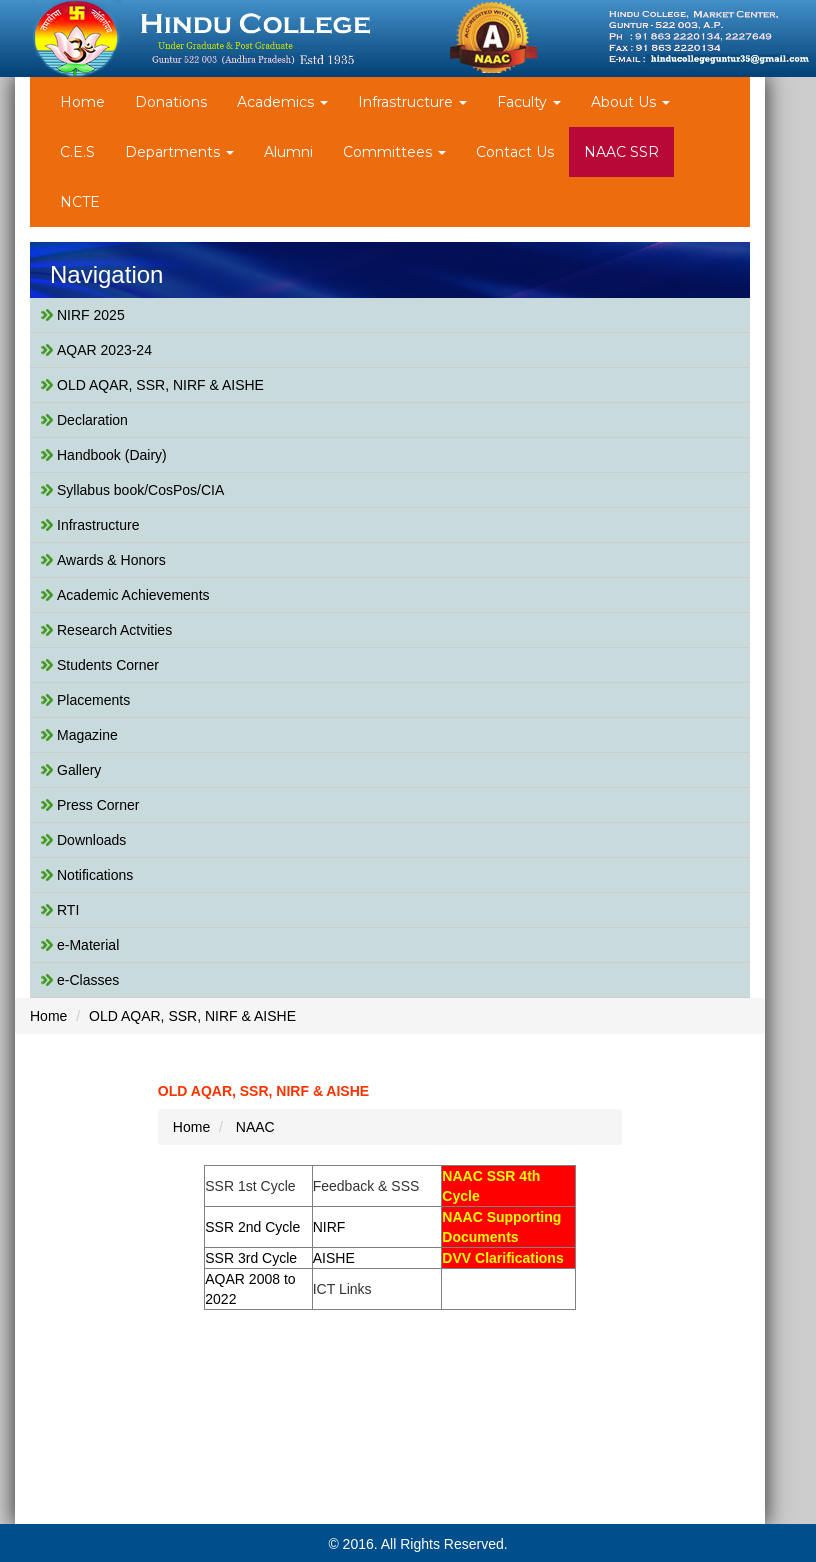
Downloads (91, 840)
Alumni (288, 152)
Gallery (79, 770)
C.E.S (77, 152)
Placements (93, 700)
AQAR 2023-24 (104, 350)
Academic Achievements (133, 595)
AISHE (334, 1258)
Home (82, 102)
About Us (630, 102)
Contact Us (515, 152)
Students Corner (108, 665)
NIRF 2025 (91, 315)
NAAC (255, 1127)
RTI (68, 910)
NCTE (80, 202)
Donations (171, 102)
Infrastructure (412, 102)
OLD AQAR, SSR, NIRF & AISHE (160, 385)
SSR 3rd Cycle (251, 1258)
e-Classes (88, 980)
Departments (179, 152)
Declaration (92, 420)
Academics (282, 102)
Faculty (529, 102)
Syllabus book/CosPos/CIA (140, 490)
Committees (394, 152)
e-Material (88, 945)
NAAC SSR (621, 152)
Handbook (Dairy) (112, 455)
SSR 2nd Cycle (252, 1227)
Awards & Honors (111, 560)
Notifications (95, 875)
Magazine (87, 735)
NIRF (329, 1227)
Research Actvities (114, 630)
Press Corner (98, 805)
